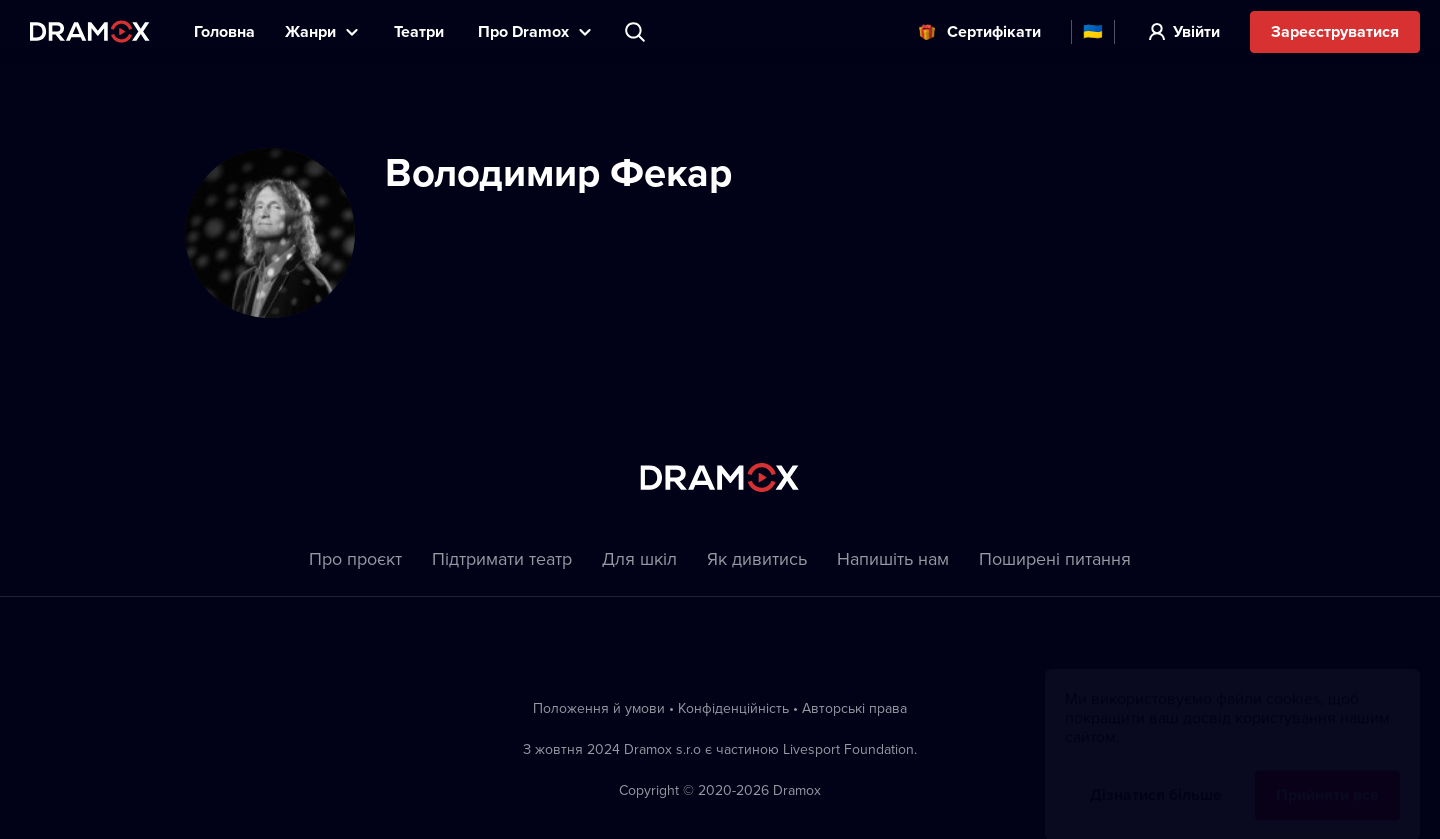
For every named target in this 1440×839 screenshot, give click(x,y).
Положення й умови (599, 708)
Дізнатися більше (1156, 775)
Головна (224, 31)
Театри (421, 31)
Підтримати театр (502, 558)
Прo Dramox (523, 31)
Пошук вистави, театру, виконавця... (637, 32)
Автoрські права (854, 708)
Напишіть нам (893, 558)
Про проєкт (355, 558)
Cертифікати (994, 31)
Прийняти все (1327, 775)
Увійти (1196, 31)
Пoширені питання (1055, 558)
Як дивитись (757, 558)
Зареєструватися (1335, 31)
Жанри (310, 31)
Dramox (90, 31)
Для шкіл (639, 558)
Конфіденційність (733, 708)
